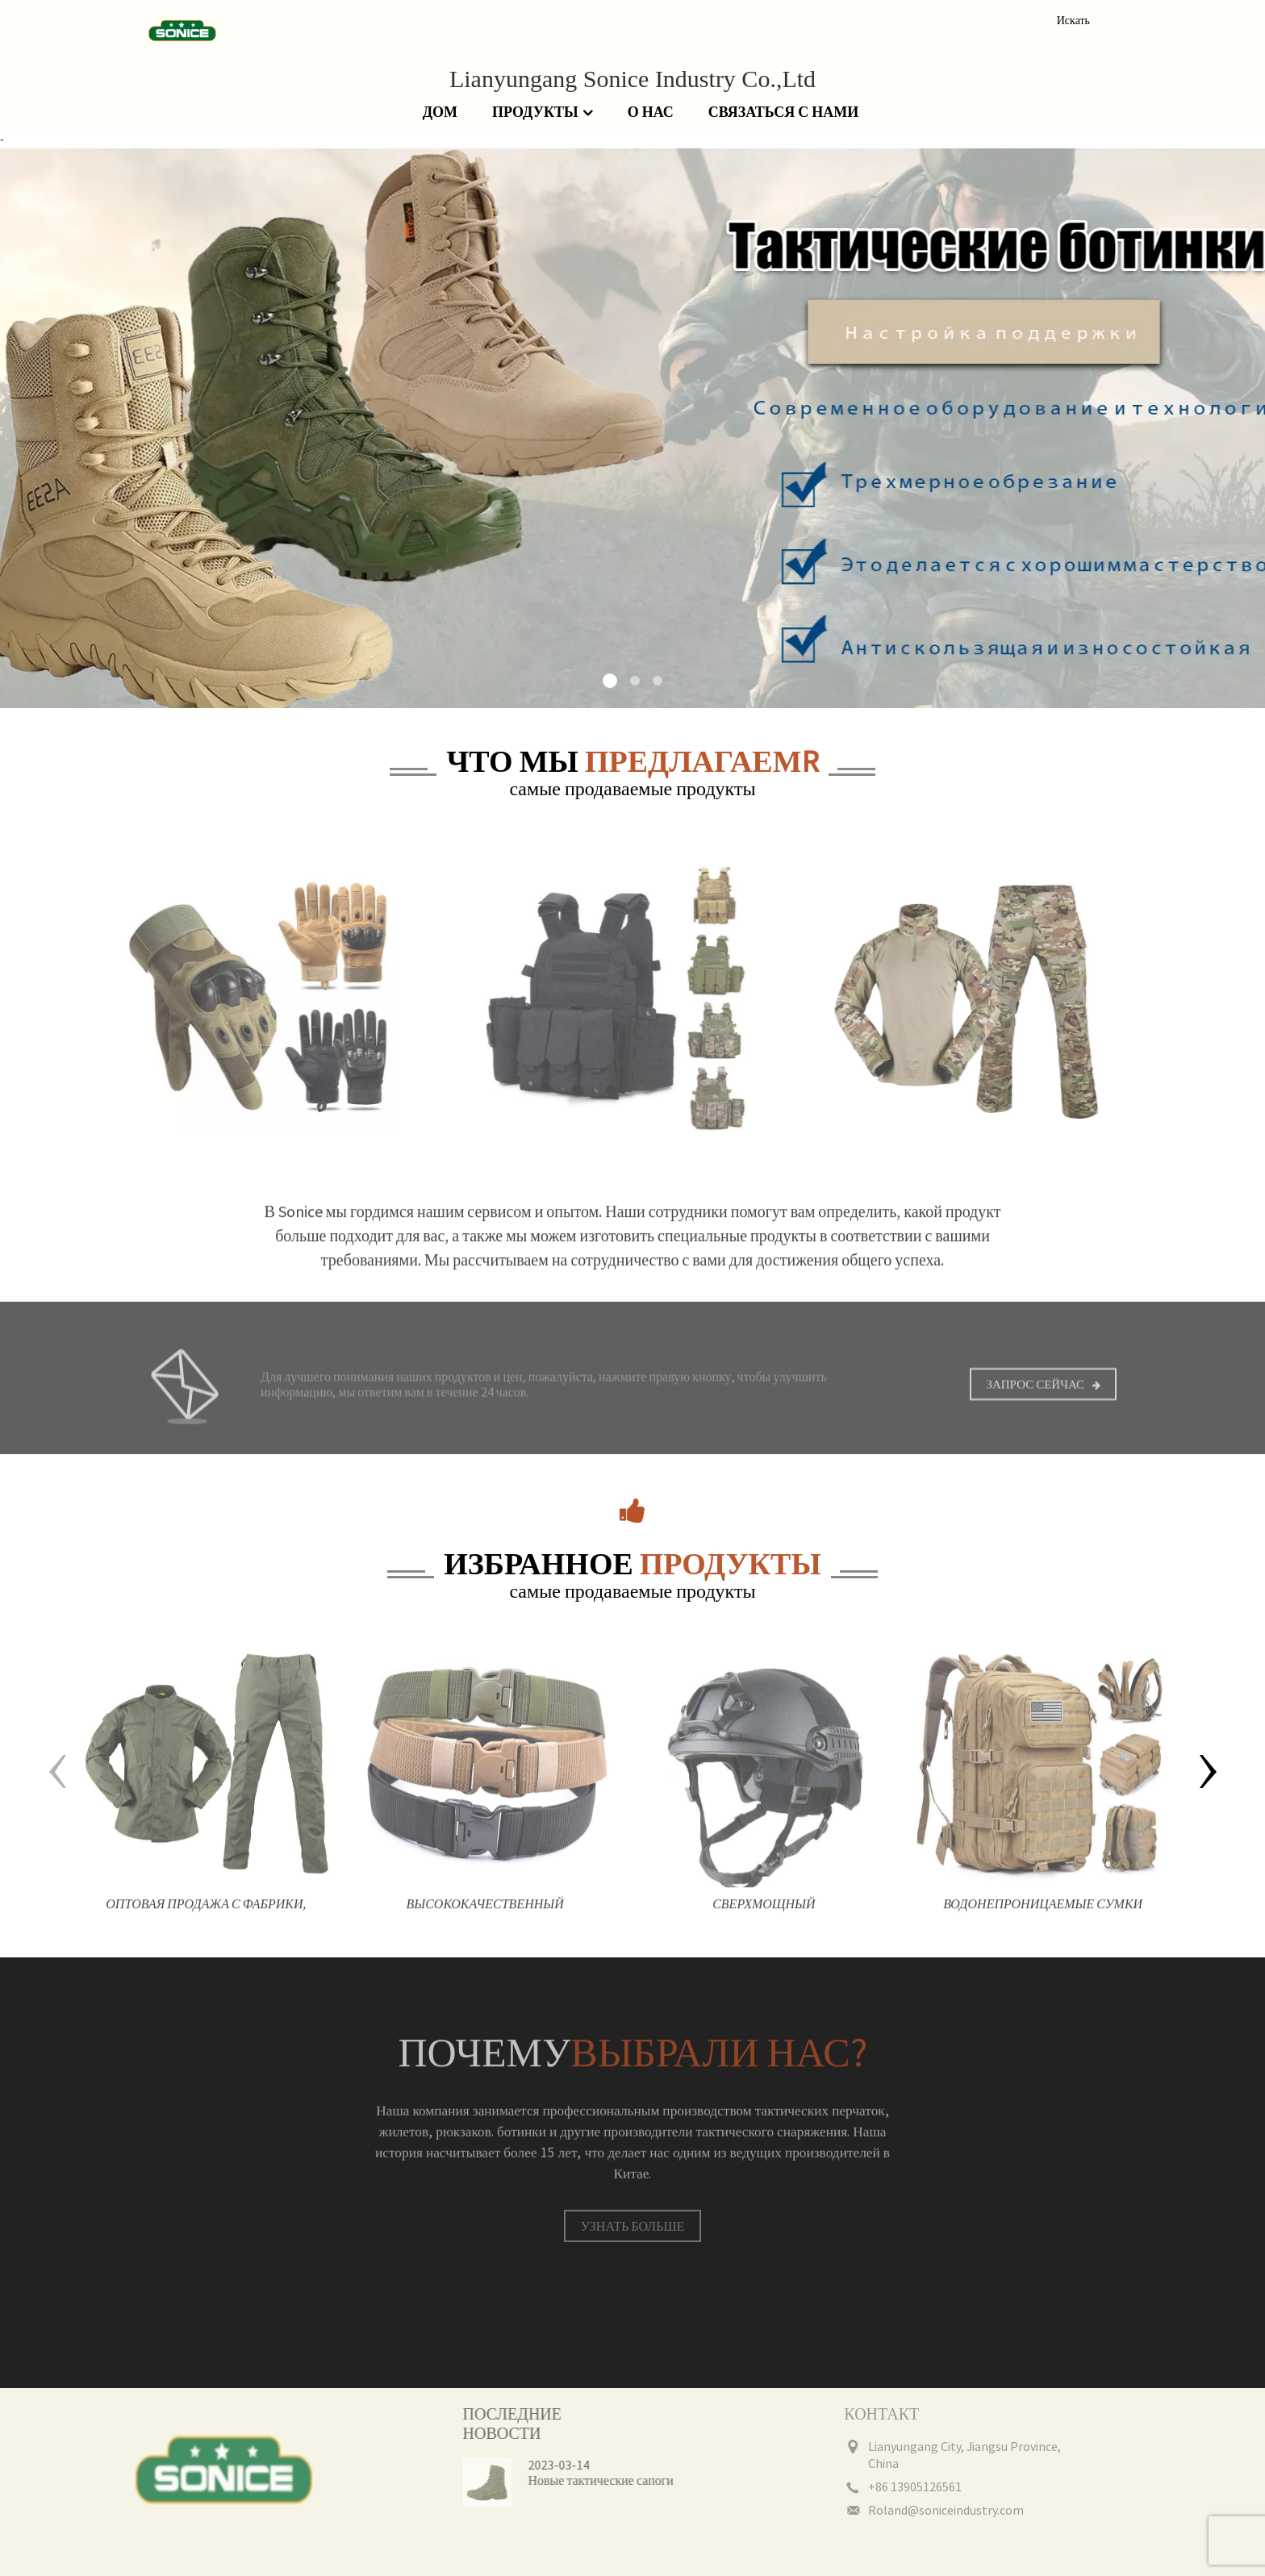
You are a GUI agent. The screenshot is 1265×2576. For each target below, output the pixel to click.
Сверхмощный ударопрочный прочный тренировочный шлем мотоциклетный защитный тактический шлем (764, 1923)
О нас (651, 111)
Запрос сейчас (1035, 1398)
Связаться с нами (783, 111)
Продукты (542, 112)
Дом (440, 111)
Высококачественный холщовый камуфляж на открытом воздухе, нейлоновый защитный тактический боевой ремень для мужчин (485, 1923)
